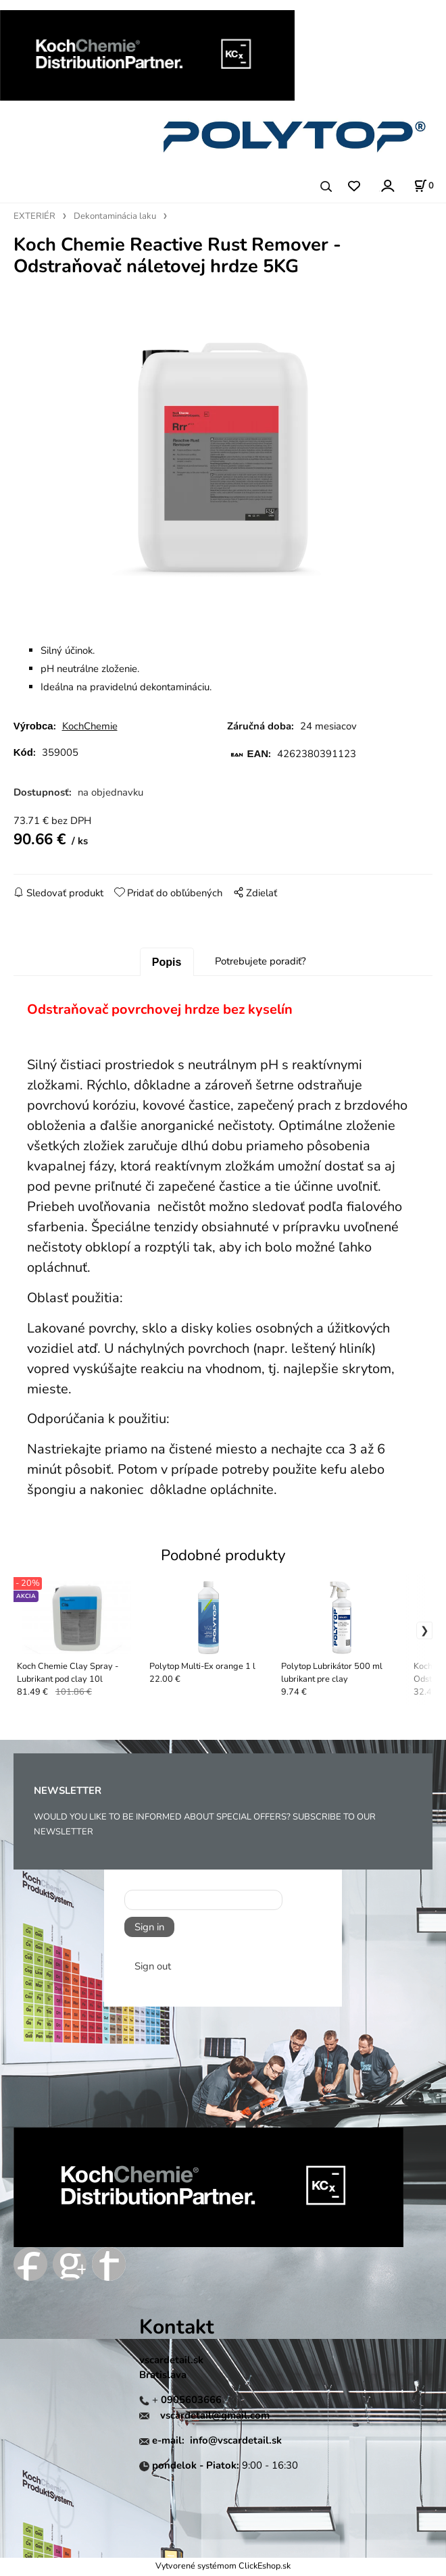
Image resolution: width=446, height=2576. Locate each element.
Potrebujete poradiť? (260, 964)
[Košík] (424, 185)
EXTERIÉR (34, 216)
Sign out (152, 1969)
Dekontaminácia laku (115, 216)
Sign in (149, 1929)
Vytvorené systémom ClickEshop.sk (223, 2568)
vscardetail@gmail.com (215, 2418)
